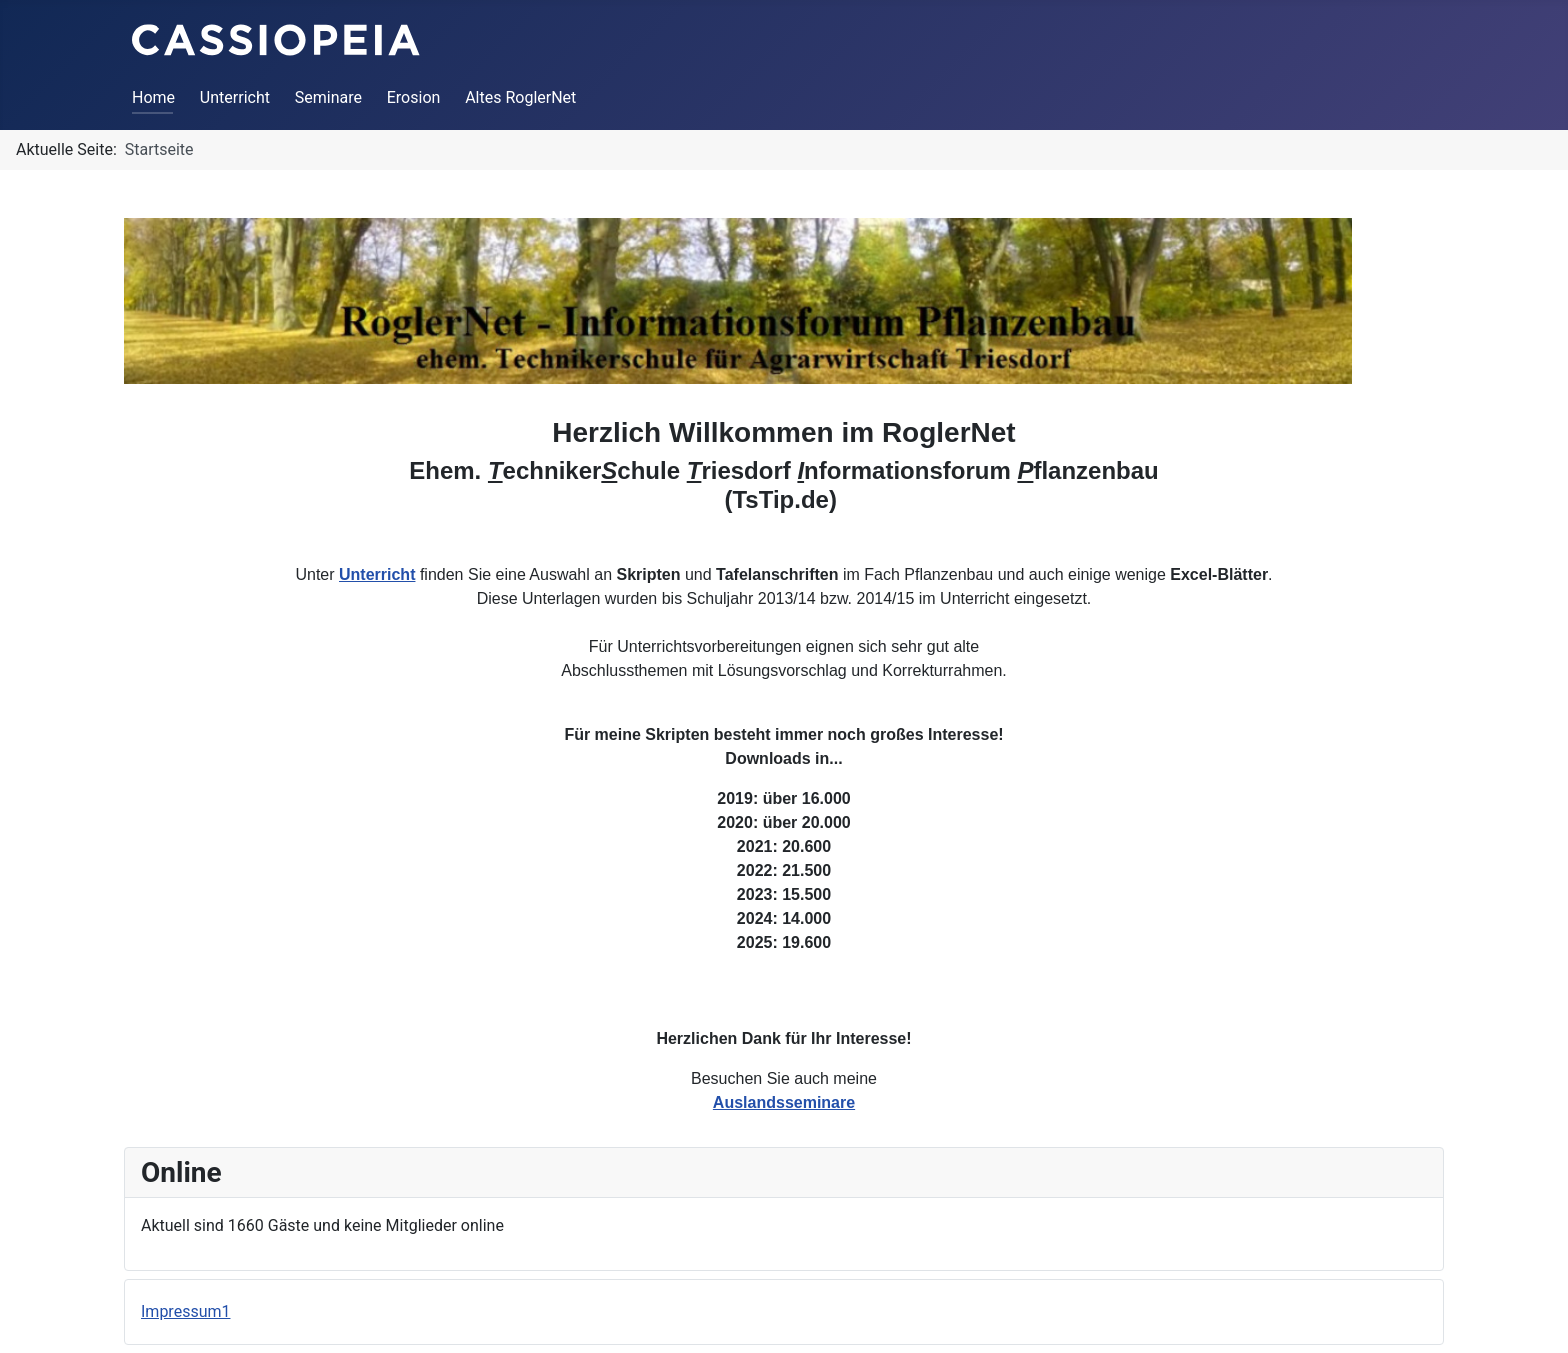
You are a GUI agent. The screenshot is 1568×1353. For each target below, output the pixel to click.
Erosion (414, 97)
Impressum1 (185, 1311)
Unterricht (235, 97)
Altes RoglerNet (520, 97)
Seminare (328, 97)
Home (153, 97)
